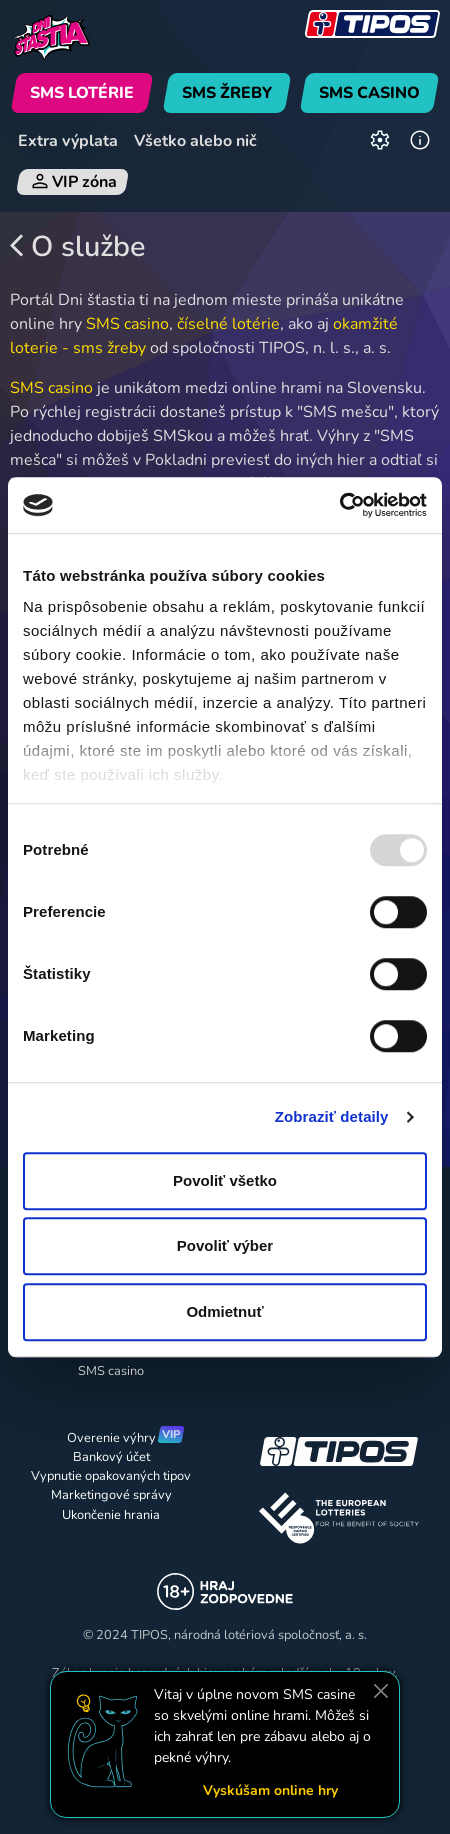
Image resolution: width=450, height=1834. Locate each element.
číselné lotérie (228, 324)
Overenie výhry (111, 1438)
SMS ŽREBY (227, 93)
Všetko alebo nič (195, 141)
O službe (77, 247)
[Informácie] (420, 141)
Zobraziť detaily (332, 1116)
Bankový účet (111, 1457)
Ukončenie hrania (111, 1515)
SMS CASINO (369, 93)
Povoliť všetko (225, 1180)
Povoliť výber (225, 1245)
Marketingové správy (111, 1495)
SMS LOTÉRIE (82, 93)
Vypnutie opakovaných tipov (111, 1476)
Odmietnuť (224, 1311)
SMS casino (127, 324)
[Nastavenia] (380, 141)
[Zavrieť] (380, 1690)
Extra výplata (68, 141)
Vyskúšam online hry (270, 1790)
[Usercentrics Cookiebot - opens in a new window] (339, 505)
